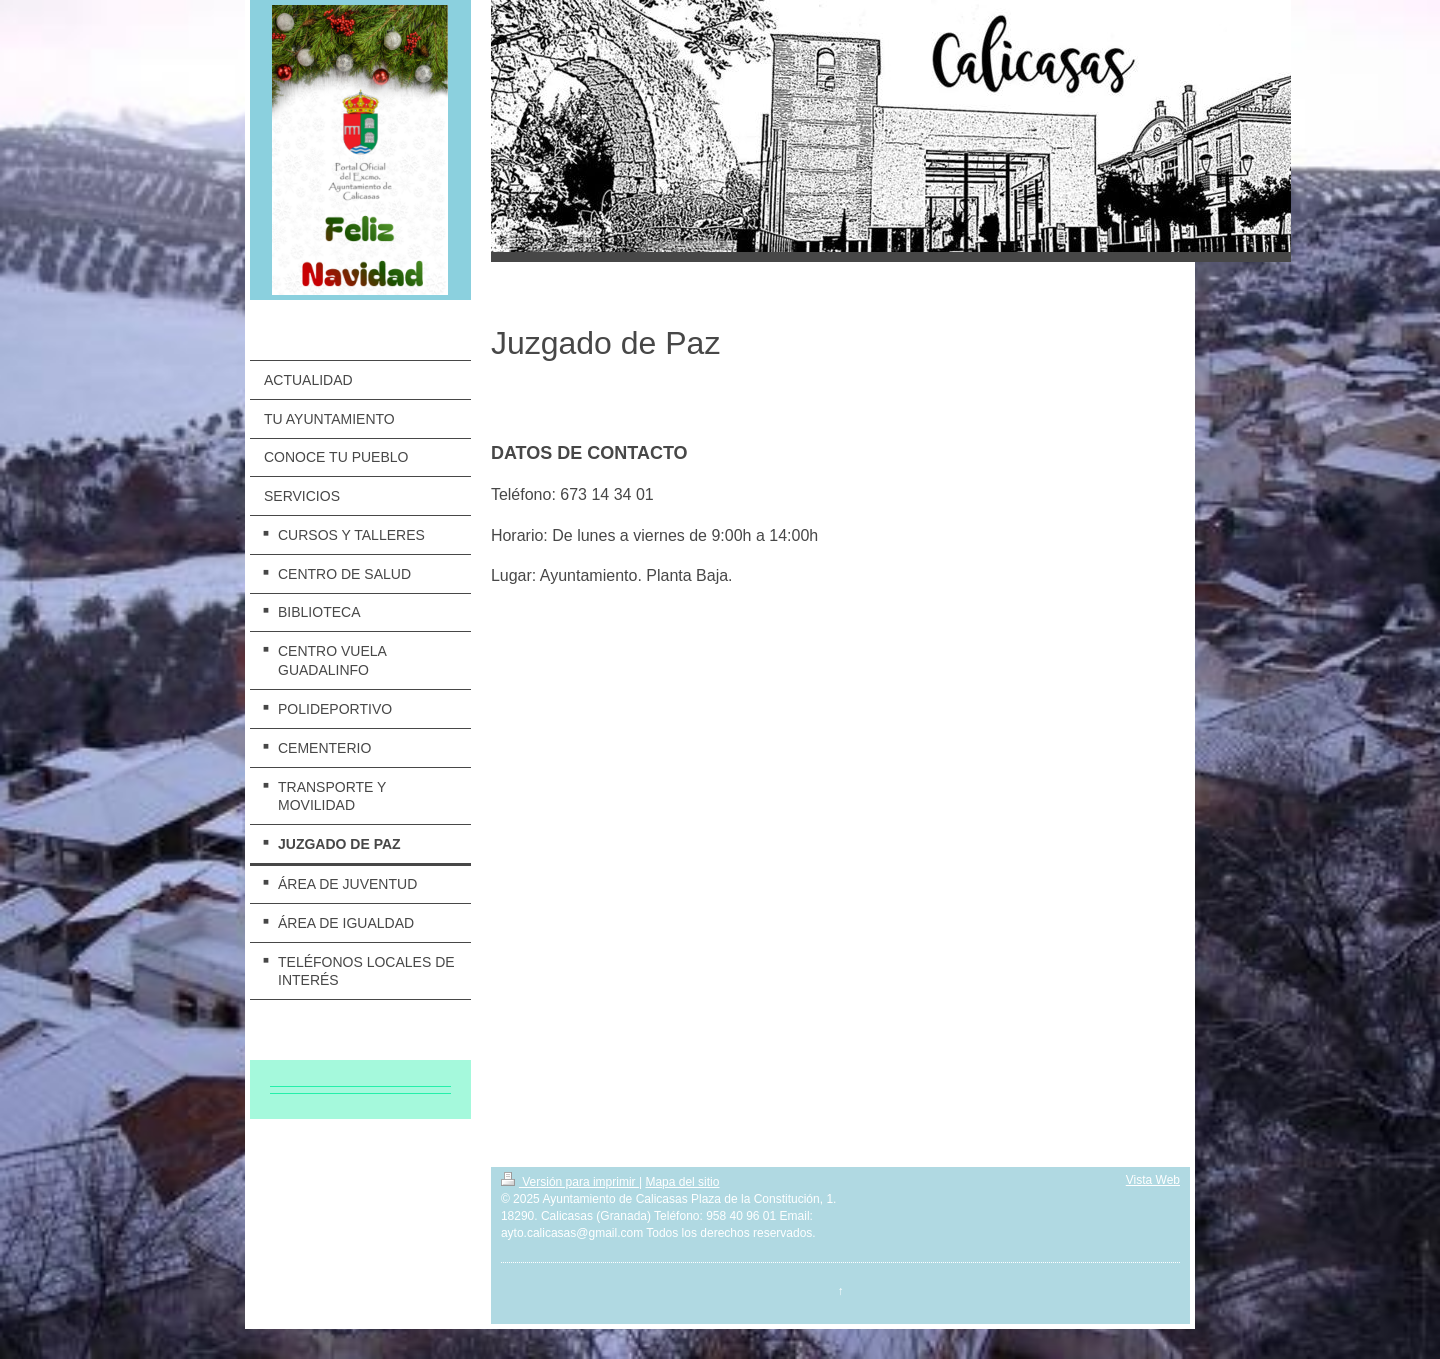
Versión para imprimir (570, 1182)
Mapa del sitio (682, 1182)
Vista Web (1153, 1180)
